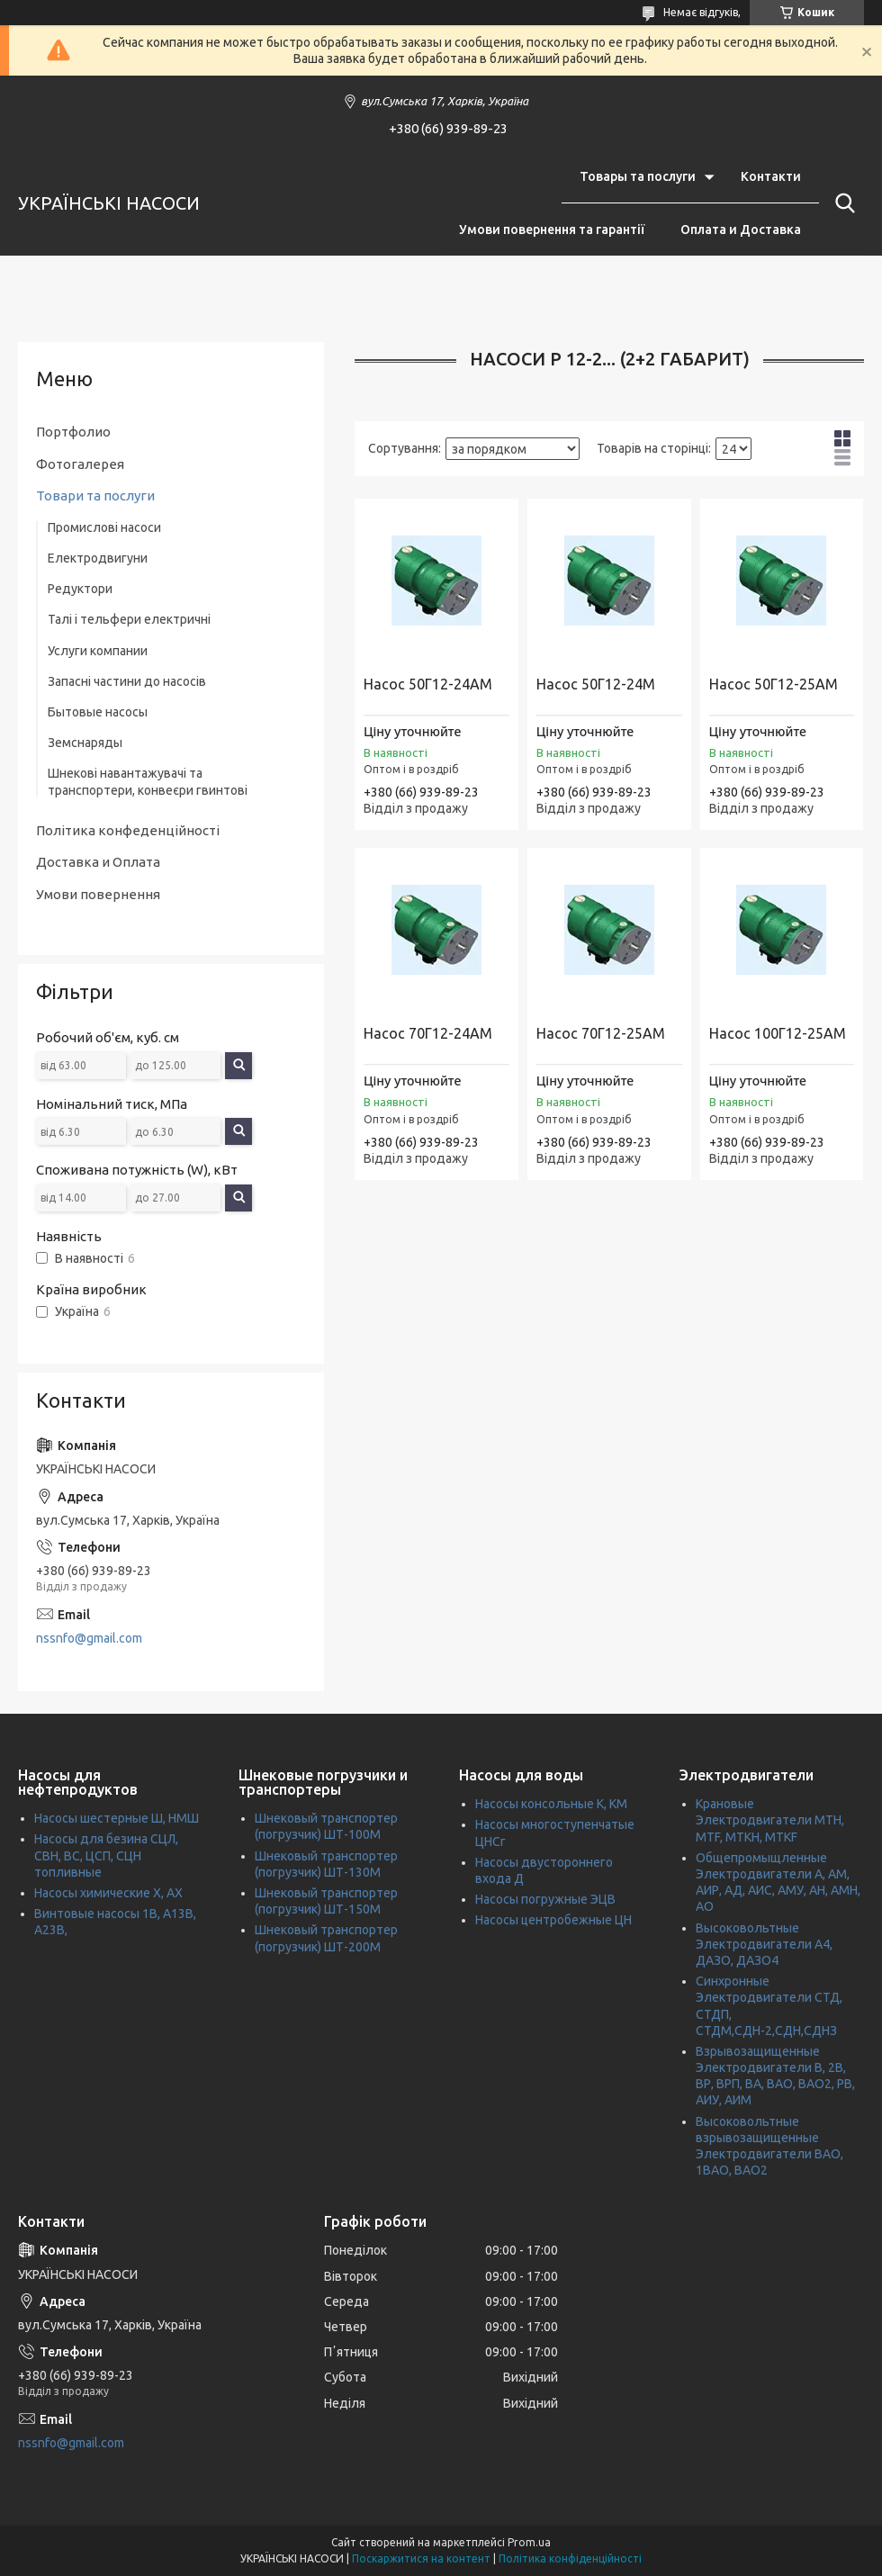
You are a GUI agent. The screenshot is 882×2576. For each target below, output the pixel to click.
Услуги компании (98, 651)
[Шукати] (841, 203)
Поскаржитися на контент (421, 2558)
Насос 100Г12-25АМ (777, 1033)
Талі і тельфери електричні (129, 619)
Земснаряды (85, 742)
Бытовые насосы (98, 712)
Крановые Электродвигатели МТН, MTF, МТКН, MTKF (770, 1820)
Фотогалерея (80, 464)
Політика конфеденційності (128, 830)
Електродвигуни (98, 558)
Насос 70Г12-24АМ (428, 1033)
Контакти (771, 176)
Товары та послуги (638, 176)
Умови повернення (98, 894)
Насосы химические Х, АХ (108, 1893)
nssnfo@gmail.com (89, 1638)
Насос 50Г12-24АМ (428, 684)
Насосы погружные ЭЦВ (545, 1899)
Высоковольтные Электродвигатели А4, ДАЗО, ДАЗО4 (764, 1944)
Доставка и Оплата (98, 861)
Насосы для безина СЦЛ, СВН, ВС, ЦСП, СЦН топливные (106, 1855)
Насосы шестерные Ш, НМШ (116, 1818)
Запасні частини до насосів (127, 681)
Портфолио (73, 431)
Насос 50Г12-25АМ (773, 684)
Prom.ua (529, 2542)
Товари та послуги (95, 495)
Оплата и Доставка (740, 229)
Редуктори (80, 588)
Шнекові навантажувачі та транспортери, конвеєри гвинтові (148, 781)
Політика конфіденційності (570, 2558)
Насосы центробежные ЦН (553, 1920)
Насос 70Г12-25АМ (600, 1033)
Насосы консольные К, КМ (551, 1804)
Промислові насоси (104, 527)
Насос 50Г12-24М (595, 684)
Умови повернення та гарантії (551, 229)
